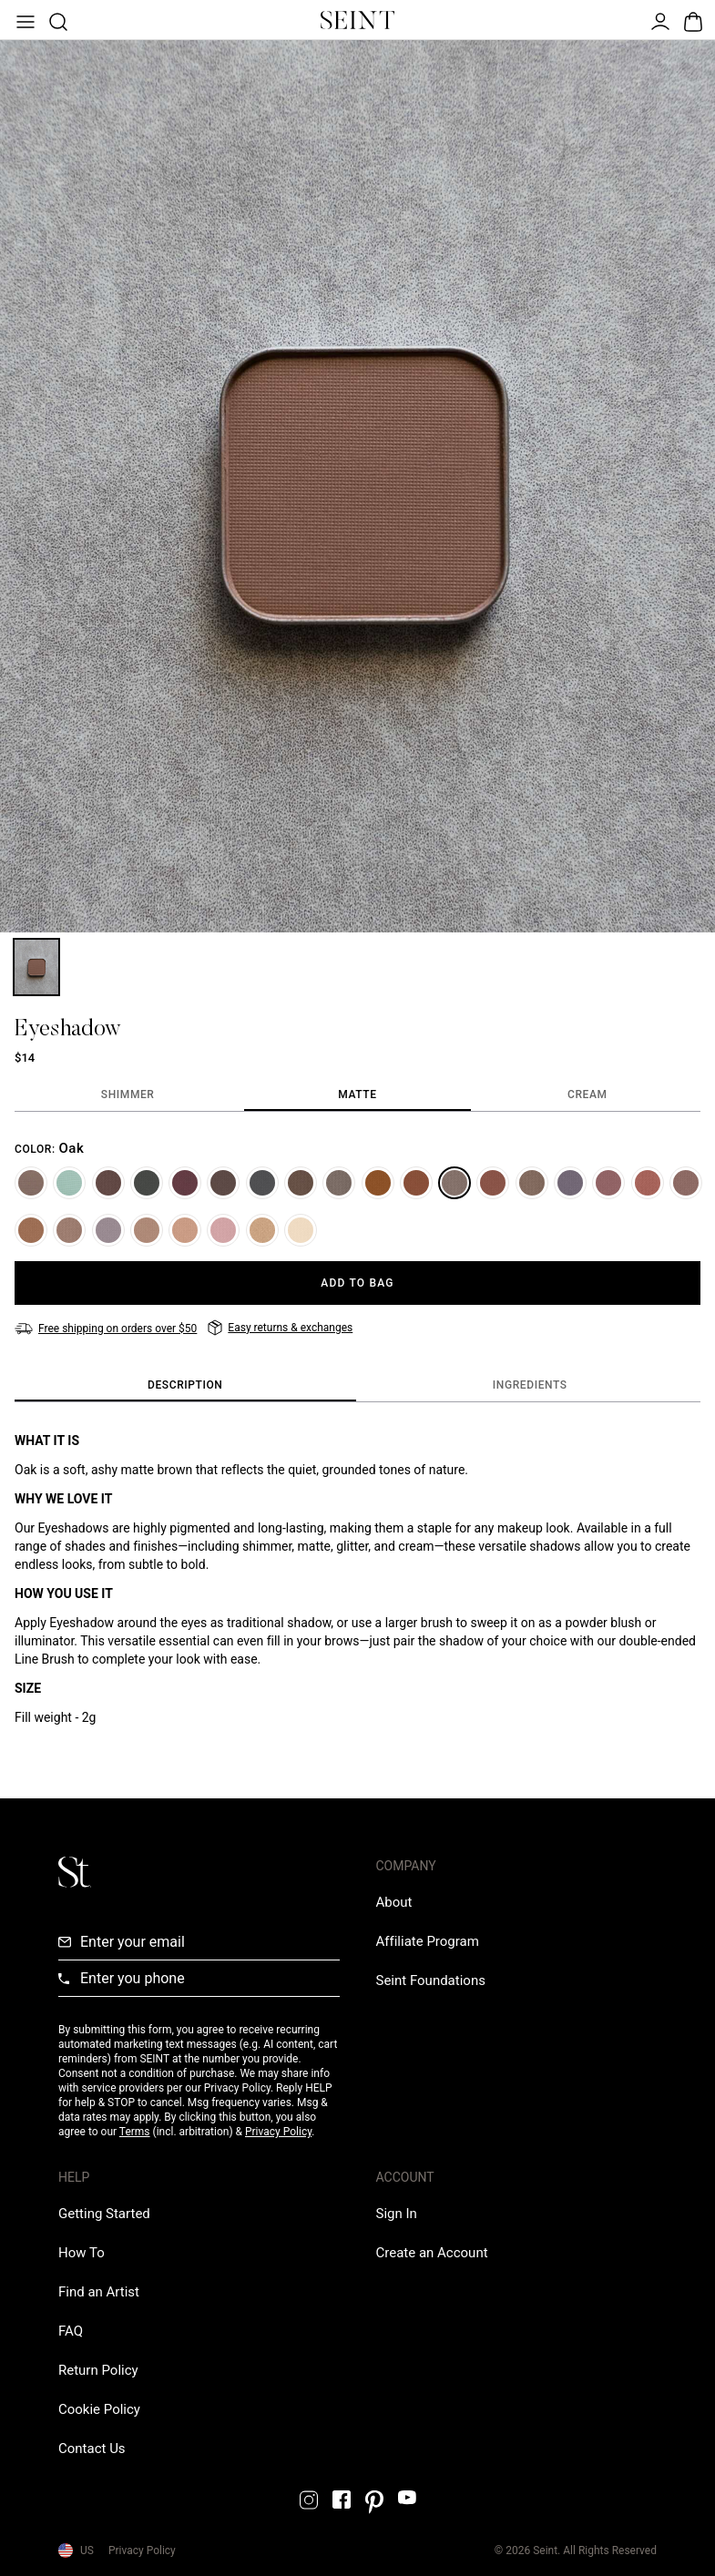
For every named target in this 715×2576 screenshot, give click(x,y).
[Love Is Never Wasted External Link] (430, 1980)
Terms (134, 2131)
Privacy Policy (278, 2131)
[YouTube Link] (407, 2497)
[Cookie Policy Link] (99, 2409)
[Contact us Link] (92, 2448)
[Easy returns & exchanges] (280, 1327)
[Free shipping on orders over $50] (106, 1328)
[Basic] (69, 1230)
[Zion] (493, 1183)
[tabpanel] (357, 1194)
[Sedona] (416, 1183)
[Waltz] (31, 1183)
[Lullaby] (608, 1183)
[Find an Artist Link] (98, 2292)
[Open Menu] (24, 20)
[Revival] (185, 1183)
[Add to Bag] (357, 1283)
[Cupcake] (300, 1230)
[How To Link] (81, 2253)
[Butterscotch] (378, 1183)
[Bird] (532, 1183)
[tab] (127, 1095)
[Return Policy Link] (98, 2370)
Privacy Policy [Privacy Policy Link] (142, 2550)
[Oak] (454, 1183)
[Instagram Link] (309, 2500)
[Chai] (185, 1230)
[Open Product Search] (56, 20)
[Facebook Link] (341, 2499)
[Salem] (262, 1183)
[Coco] (108, 1183)
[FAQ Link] (70, 2331)
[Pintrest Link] (374, 2502)
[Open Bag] (691, 20)
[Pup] (146, 1230)
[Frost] (69, 1183)
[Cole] (223, 1183)
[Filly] (300, 1183)
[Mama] (223, 1230)
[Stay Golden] (262, 1230)
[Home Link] (358, 20)
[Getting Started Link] (104, 2213)
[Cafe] (686, 1183)
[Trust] (339, 1183)
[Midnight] (570, 1183)
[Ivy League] (146, 1183)
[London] (108, 1230)
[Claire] (647, 1183)
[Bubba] (31, 1230)
